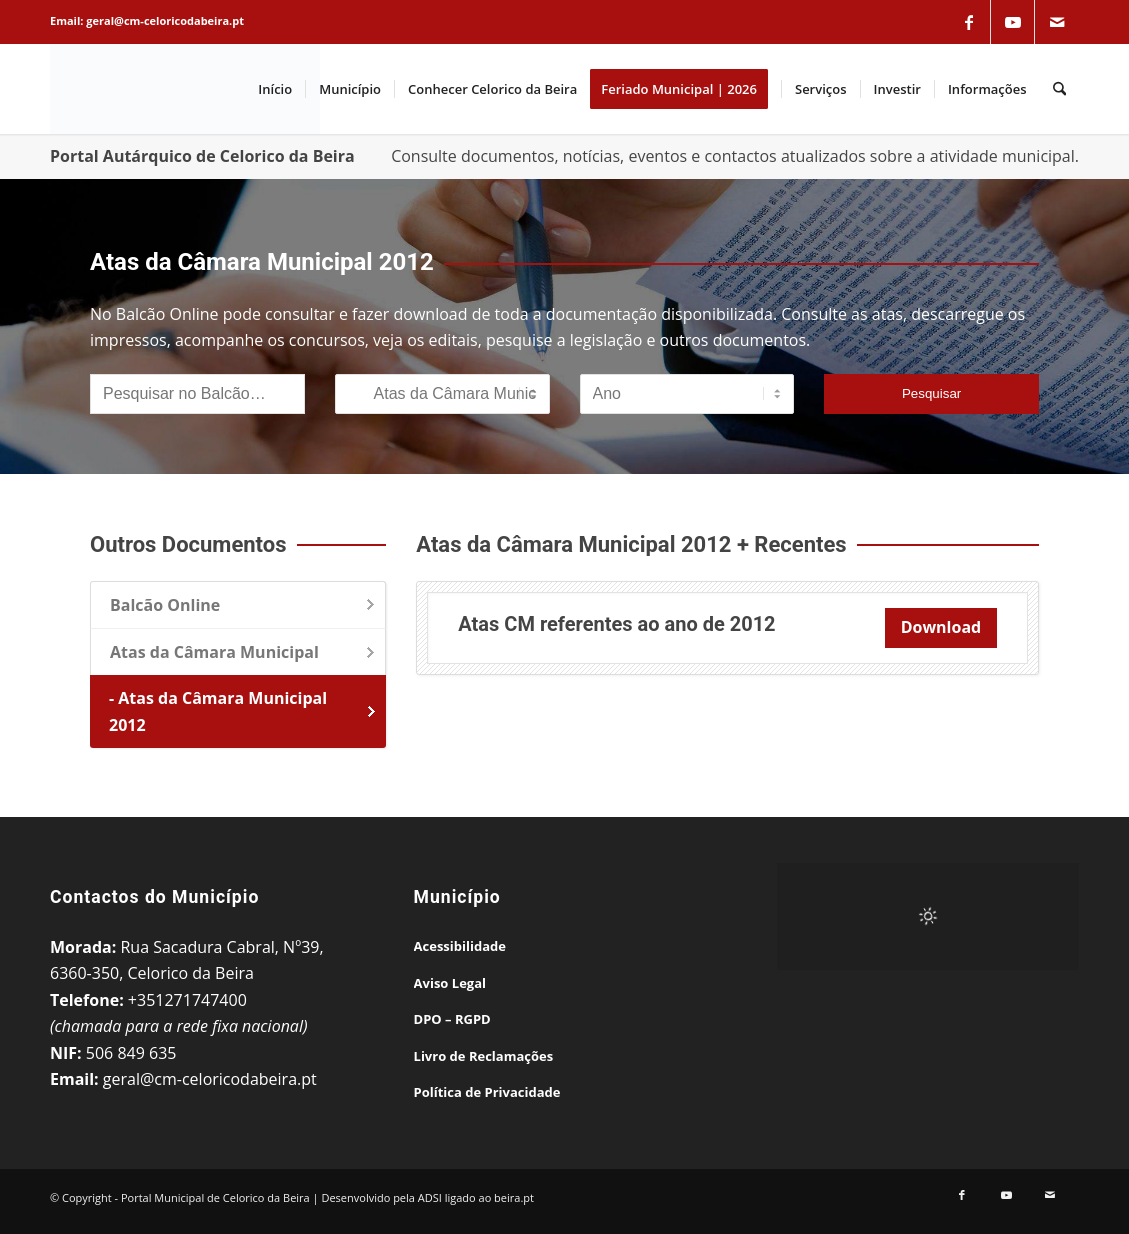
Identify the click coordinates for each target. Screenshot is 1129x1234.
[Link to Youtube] (1013, 22)
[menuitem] (275, 89)
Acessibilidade (460, 946)
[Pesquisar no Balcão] (197, 394)
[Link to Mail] (1057, 22)
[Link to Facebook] (969, 22)
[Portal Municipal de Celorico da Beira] (185, 89)
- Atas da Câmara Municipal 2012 (218, 711)
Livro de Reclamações (484, 1056)
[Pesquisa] (1059, 89)
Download (941, 627)
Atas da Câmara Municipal (214, 652)
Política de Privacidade (487, 1092)
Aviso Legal (450, 983)
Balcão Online (165, 605)
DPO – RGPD (452, 1019)
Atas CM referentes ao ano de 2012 (616, 624)
